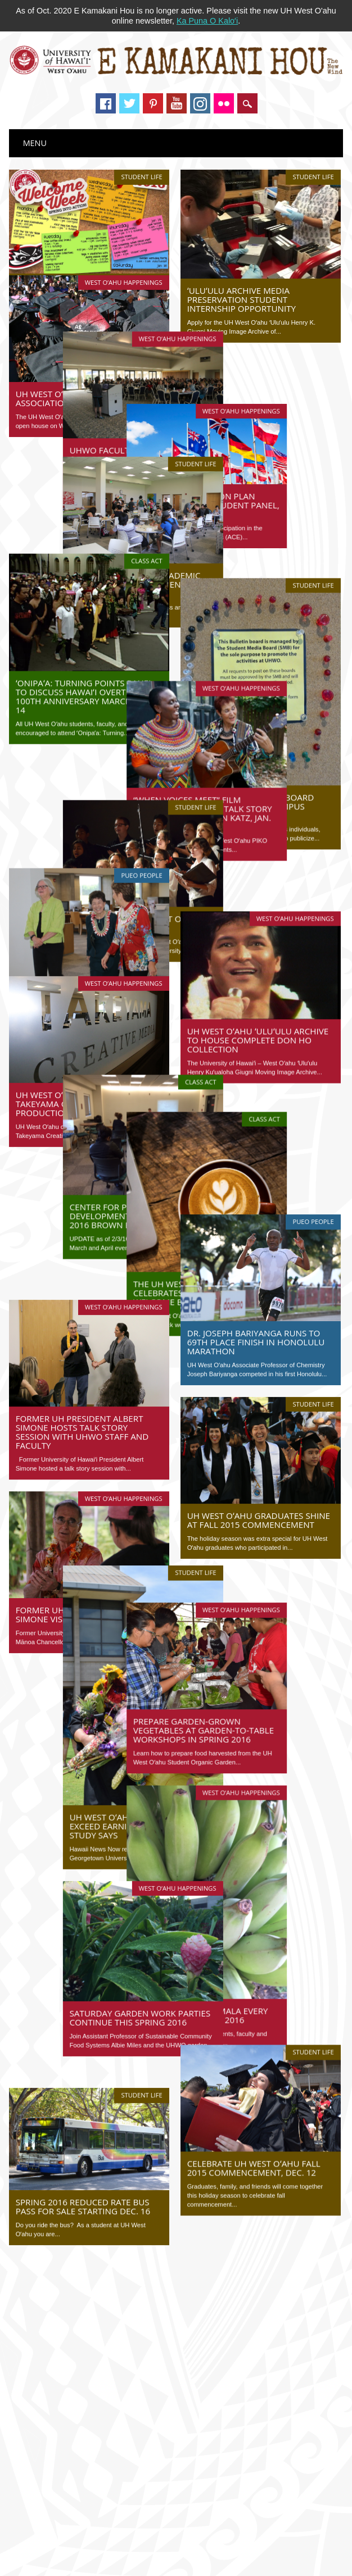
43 (206, 2087)
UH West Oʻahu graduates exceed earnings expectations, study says (85, 1663)
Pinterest (153, 103)
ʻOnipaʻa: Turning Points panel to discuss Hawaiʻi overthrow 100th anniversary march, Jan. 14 (84, 644)
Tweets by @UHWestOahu (65, 2173)
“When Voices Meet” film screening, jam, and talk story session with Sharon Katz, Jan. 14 (256, 726)
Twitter (129, 103)
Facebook (106, 103)
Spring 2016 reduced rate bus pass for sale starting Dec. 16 (83, 2024)
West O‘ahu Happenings (124, 253)
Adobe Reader (218, 2558)
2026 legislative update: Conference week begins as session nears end (137, 2402)
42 (188, 2087)
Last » (175, 2103)
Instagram (200, 103)
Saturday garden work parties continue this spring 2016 (86, 1855)
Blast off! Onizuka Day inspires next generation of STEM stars (123, 2352)
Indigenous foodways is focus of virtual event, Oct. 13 (110, 2280)
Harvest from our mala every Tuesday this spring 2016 (254, 1822)
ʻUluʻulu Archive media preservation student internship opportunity (241, 299)
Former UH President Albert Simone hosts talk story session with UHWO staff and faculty (82, 1268)
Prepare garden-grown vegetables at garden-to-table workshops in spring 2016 (257, 1537)
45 (243, 2087)
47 (280, 2087)
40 (152, 2087)
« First (83, 2087)
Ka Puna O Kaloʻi (207, 20)
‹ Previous (121, 2087)
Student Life (141, 176)
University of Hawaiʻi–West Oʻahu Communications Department (233, 2545)
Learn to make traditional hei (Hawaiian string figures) (110, 2247)
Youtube (176, 103)
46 (261, 2087)
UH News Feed (68, 2322)
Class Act (146, 508)
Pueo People (141, 786)
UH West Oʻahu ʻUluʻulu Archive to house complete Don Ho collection (258, 914)
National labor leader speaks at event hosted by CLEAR (112, 2264)
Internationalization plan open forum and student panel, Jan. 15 (260, 455)
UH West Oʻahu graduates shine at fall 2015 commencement (258, 1360)
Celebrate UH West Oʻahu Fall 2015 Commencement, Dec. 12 (254, 1995)
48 (298, 2087)
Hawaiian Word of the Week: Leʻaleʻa (81, 2386)
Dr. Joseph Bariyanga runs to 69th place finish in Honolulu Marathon (256, 1181)
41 (170, 2087)
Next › (322, 2087)
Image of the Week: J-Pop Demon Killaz (87, 2369)
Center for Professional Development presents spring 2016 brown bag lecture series (85, 1081)
